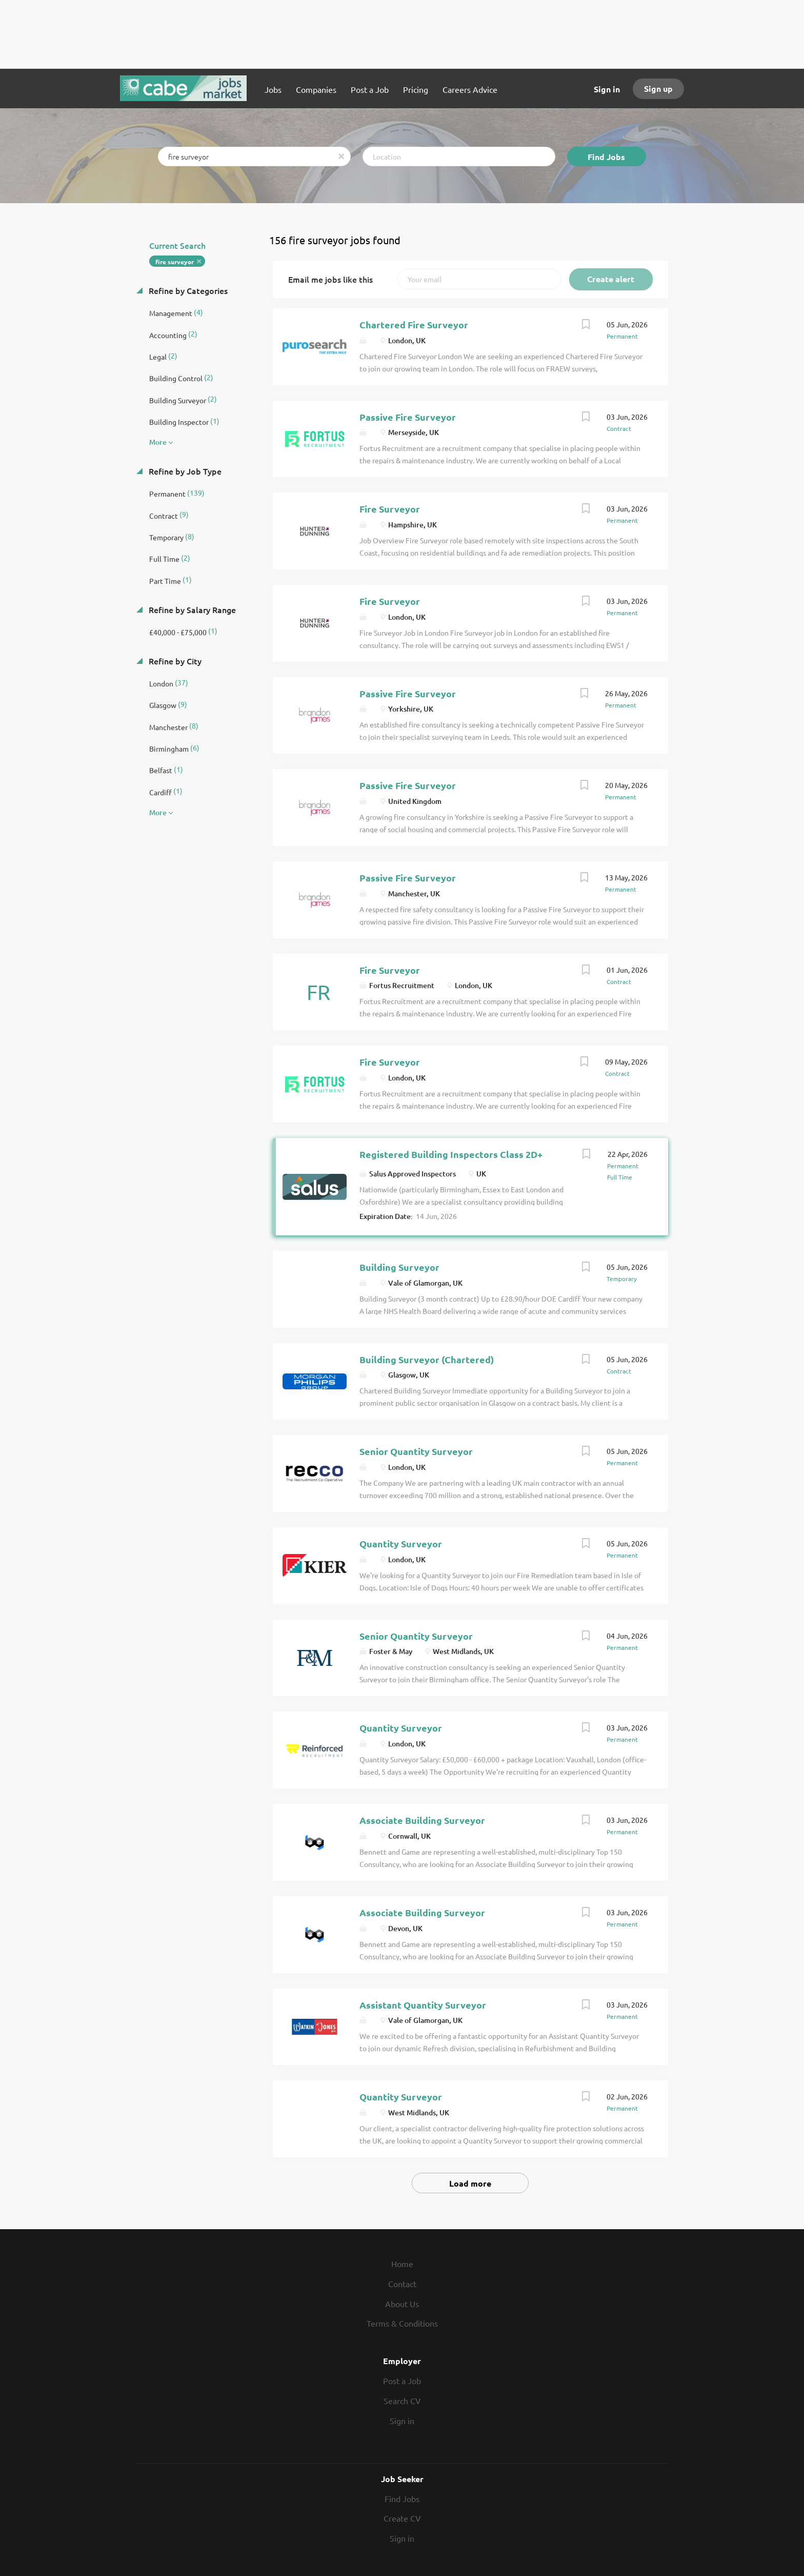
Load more (470, 2183)
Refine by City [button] (174, 660)
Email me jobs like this (330, 279)
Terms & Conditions (402, 2323)
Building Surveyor (399, 1267)
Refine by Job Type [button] (184, 471)
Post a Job (402, 2380)
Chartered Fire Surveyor (413, 324)
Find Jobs (606, 156)
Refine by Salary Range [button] (191, 609)
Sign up (658, 88)
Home (402, 2263)
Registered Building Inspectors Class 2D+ (450, 1154)
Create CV (402, 2518)
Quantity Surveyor (400, 1543)
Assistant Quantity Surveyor (422, 2005)
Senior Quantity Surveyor (416, 1451)
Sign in (607, 89)
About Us (402, 2303)
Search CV (402, 2400)
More (158, 442)
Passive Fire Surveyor (407, 417)
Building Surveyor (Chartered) (426, 1359)
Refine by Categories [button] (187, 290)
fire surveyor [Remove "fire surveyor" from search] (174, 262)
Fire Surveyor (389, 509)
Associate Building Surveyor (422, 1820)
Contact (402, 2283)
